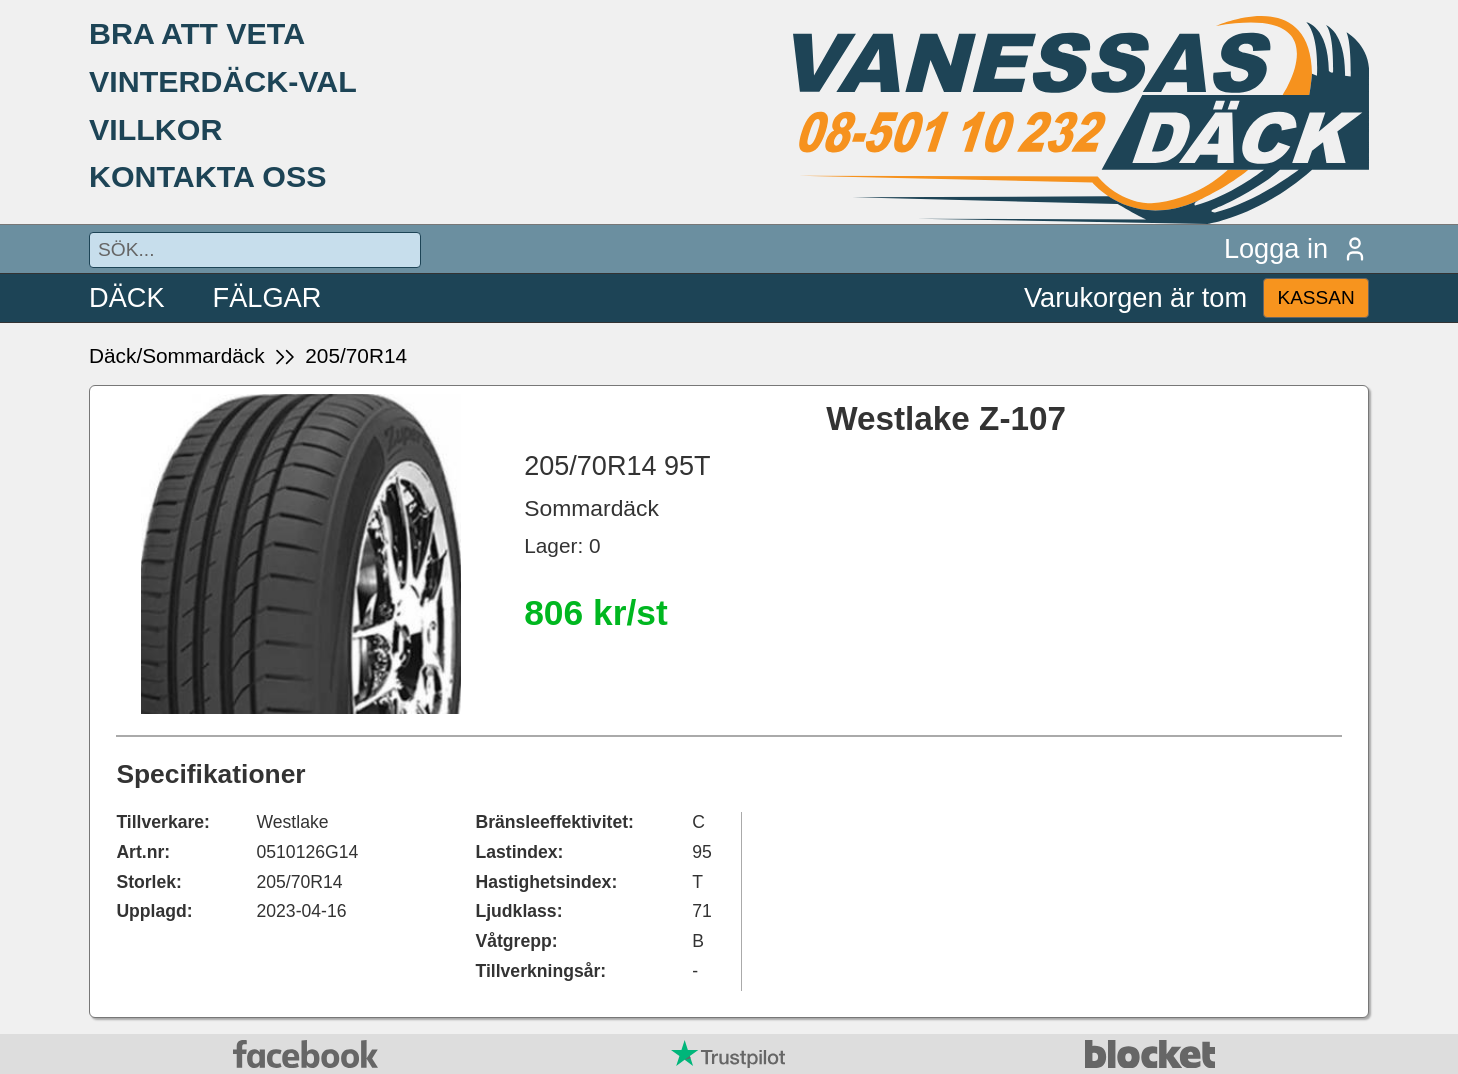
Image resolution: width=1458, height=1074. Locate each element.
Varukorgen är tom (1135, 297)
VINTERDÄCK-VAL (223, 81)
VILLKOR (155, 129)
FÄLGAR (267, 297)
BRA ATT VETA (197, 33)
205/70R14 (356, 355)
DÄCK (127, 297)
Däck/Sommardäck (177, 355)
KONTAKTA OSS (208, 176)
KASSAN (1315, 297)
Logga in (1296, 248)
